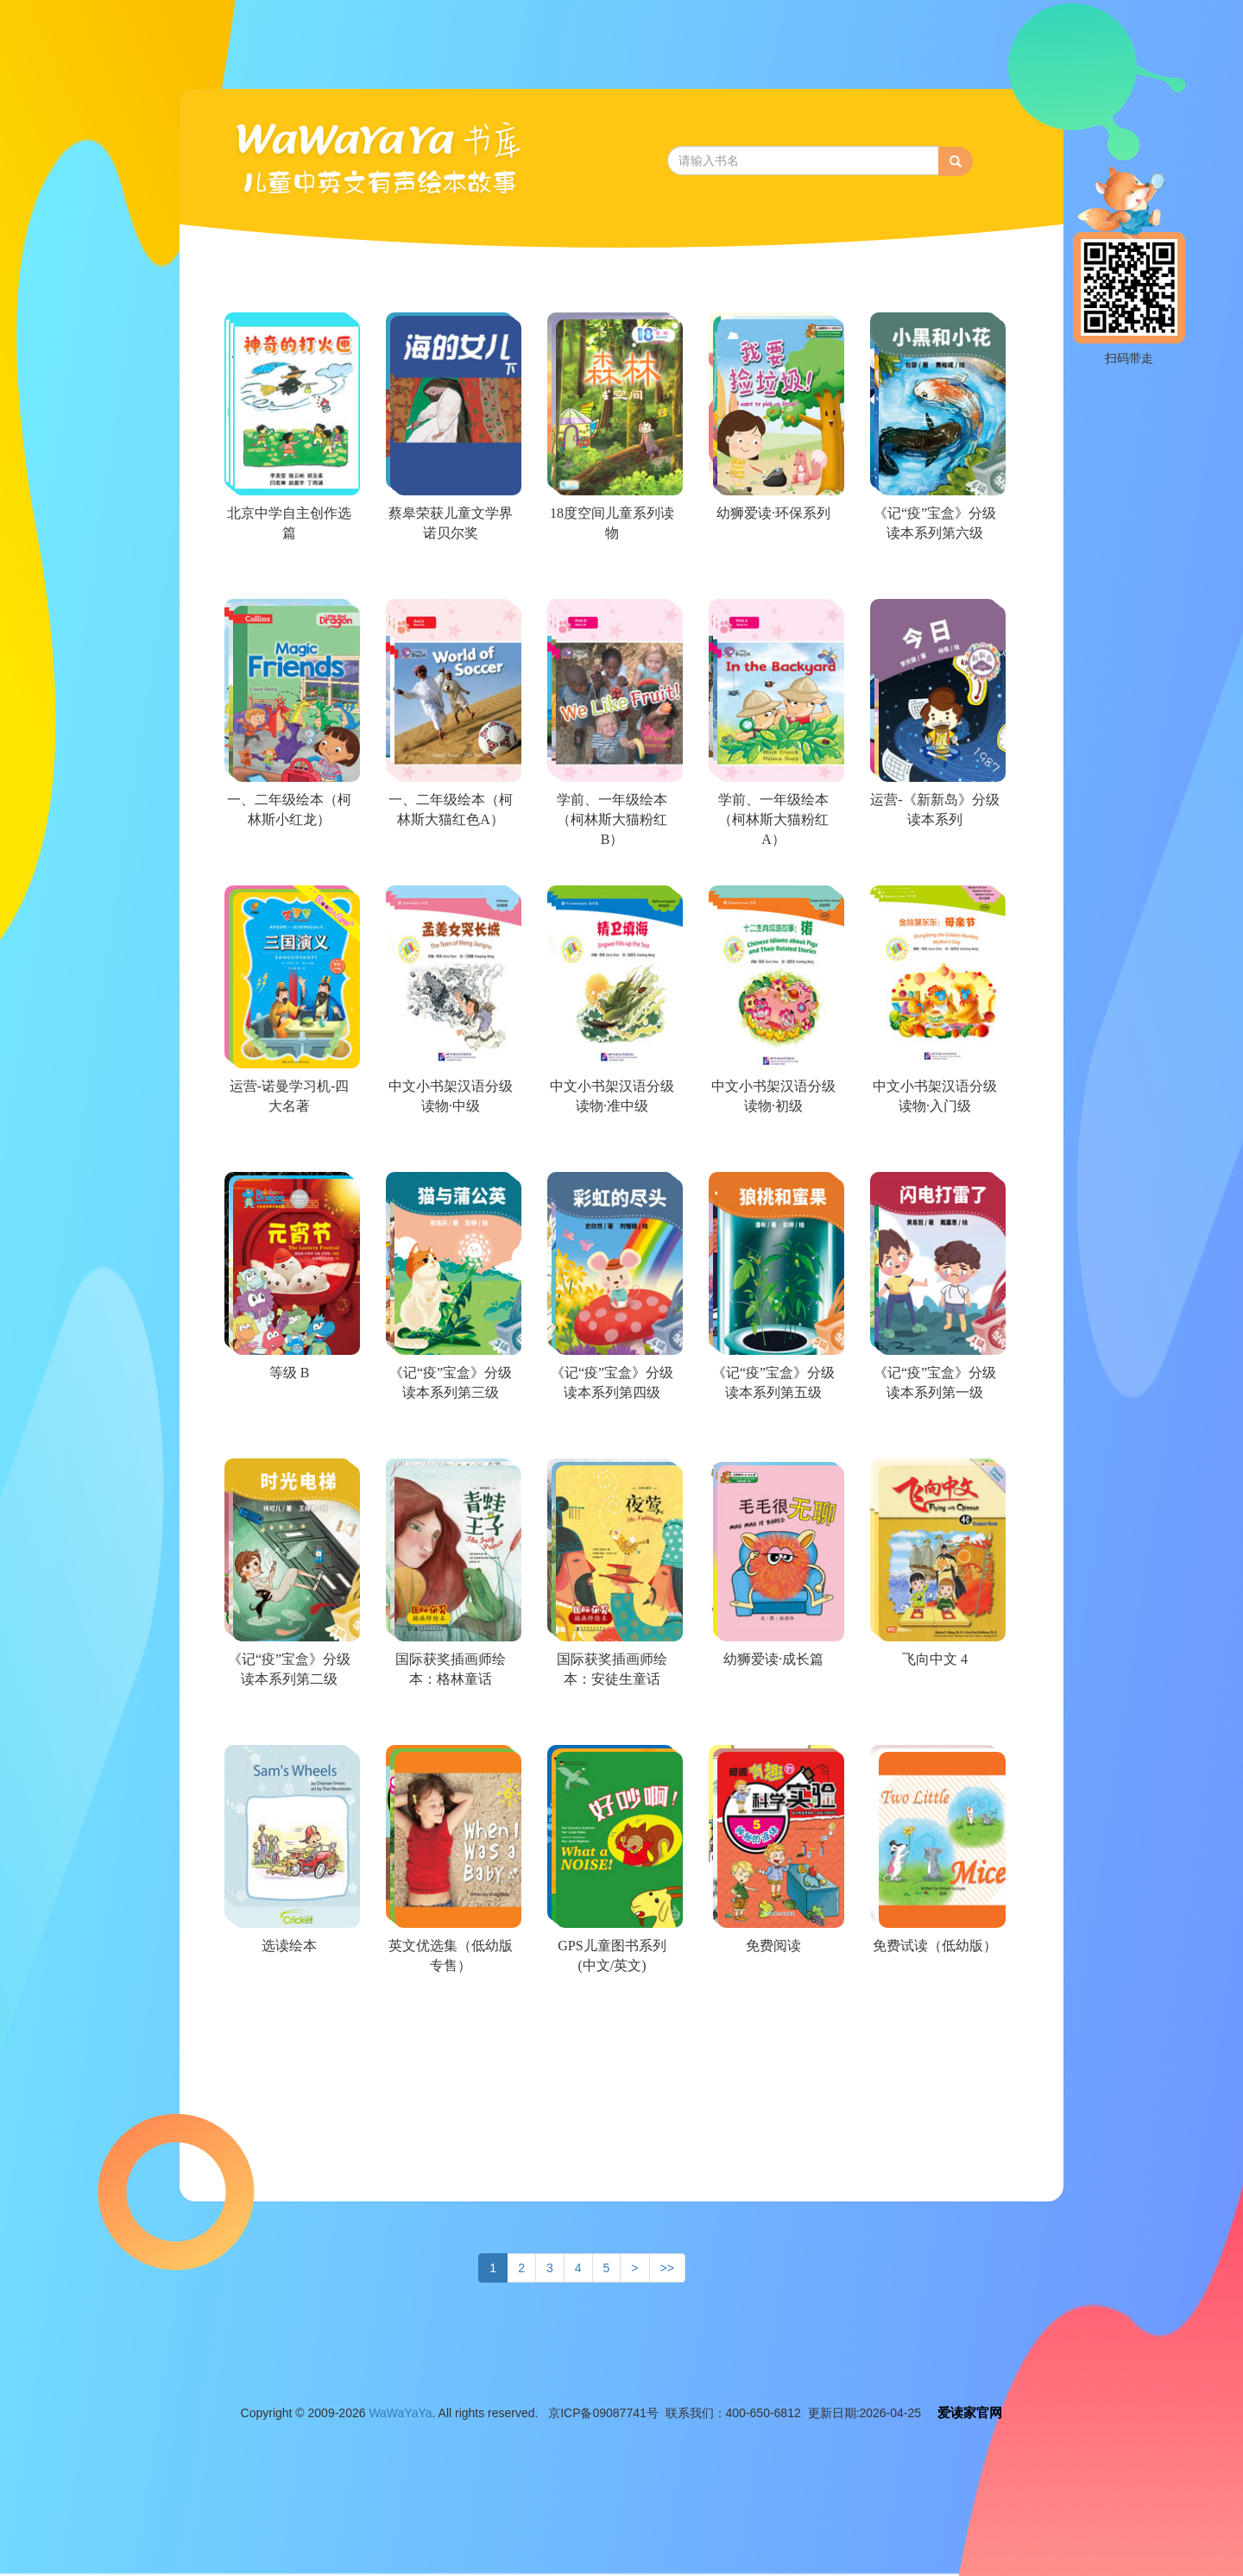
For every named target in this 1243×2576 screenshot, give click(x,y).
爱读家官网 (969, 2412)
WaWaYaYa (400, 2413)
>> (667, 2268)
